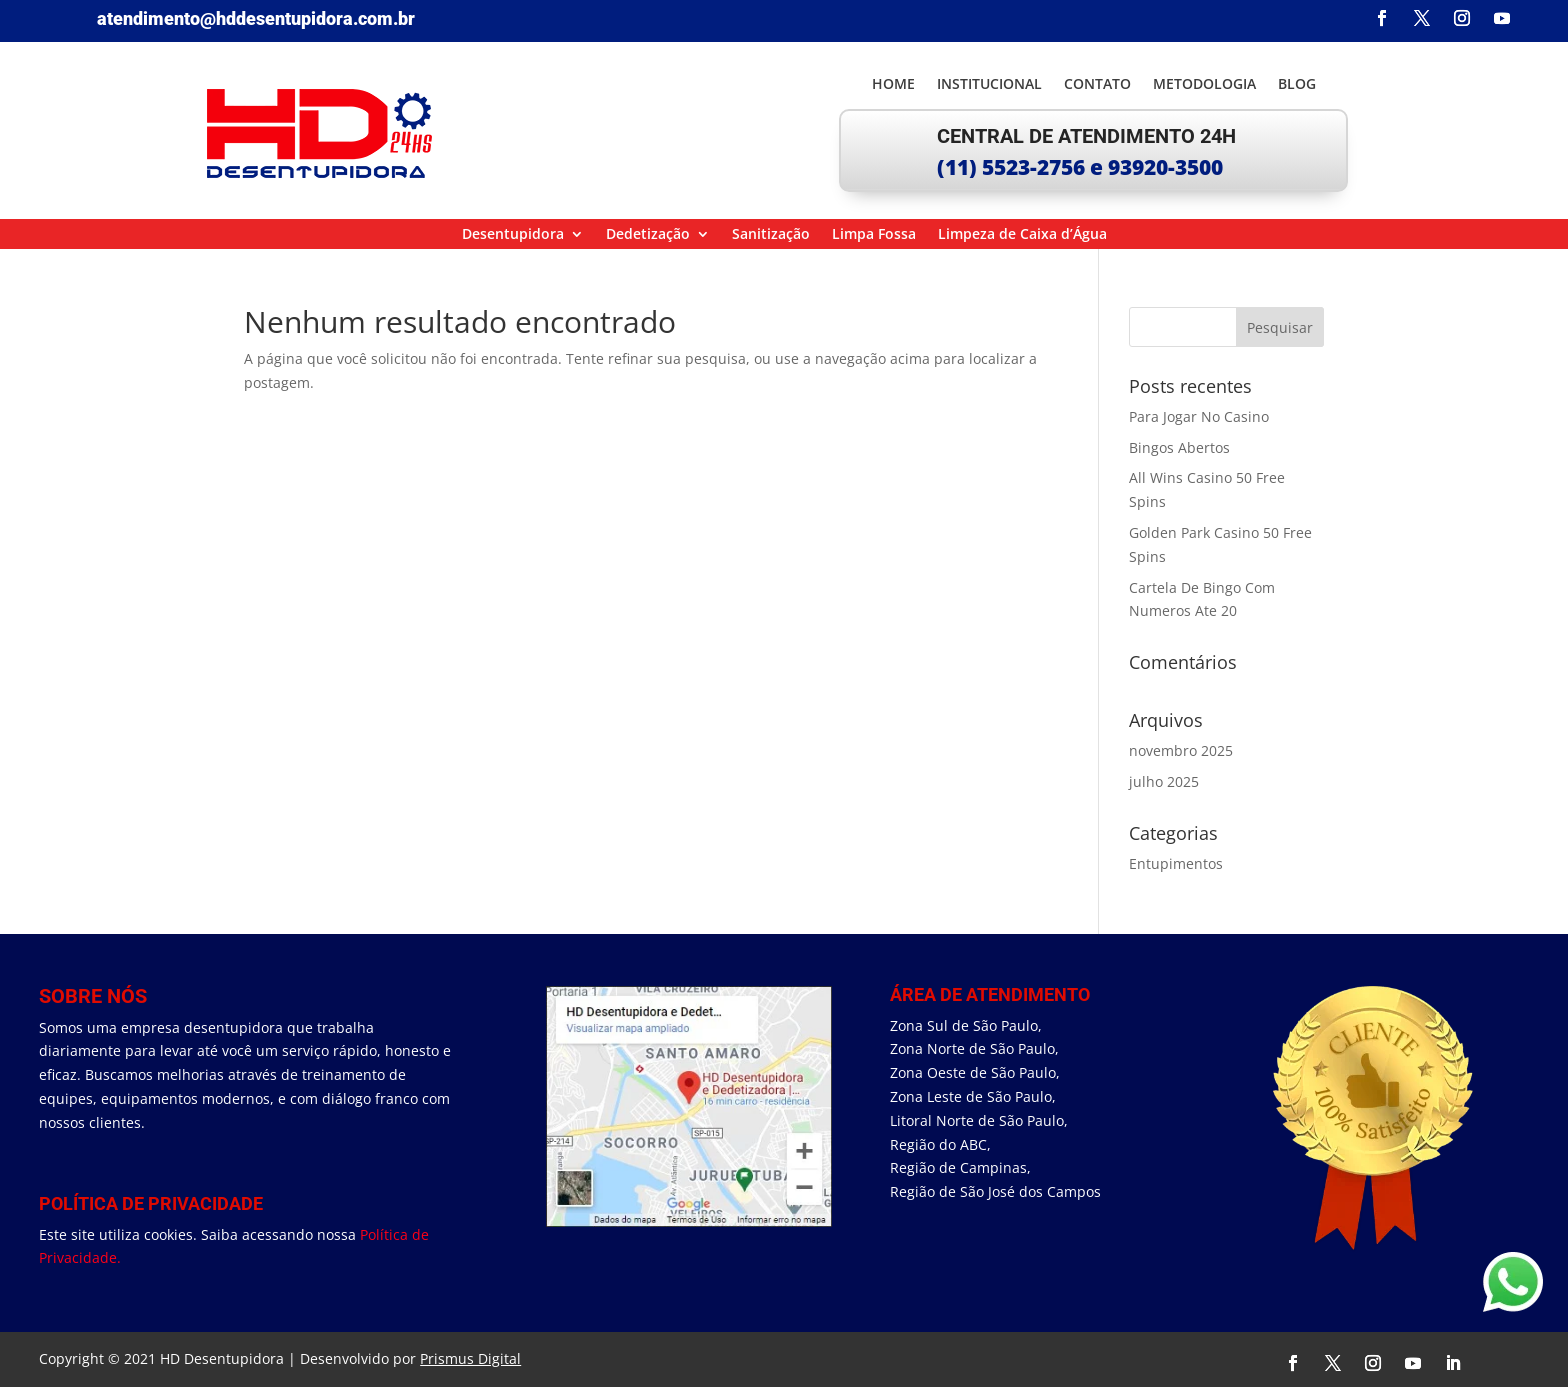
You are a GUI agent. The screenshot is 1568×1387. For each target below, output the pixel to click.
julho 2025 (1164, 781)
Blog (1297, 85)
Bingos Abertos (1179, 447)
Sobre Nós (93, 996)
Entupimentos (1176, 863)
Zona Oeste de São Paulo (973, 1072)
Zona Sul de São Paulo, (966, 1025)
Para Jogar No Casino (1199, 416)
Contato (1097, 85)
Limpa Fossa (874, 235)
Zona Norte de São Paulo (972, 1048)
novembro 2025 (1181, 750)
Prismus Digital (470, 1358)
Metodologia (1204, 85)
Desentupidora (513, 235)
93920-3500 (1165, 167)
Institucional (989, 85)
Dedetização (648, 235)
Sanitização (771, 235)
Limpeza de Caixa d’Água (1022, 235)
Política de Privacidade (151, 1203)
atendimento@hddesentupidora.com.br (256, 18)
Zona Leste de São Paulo (971, 1096)
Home (893, 85)
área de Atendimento (990, 994)
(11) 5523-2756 (1011, 167)
